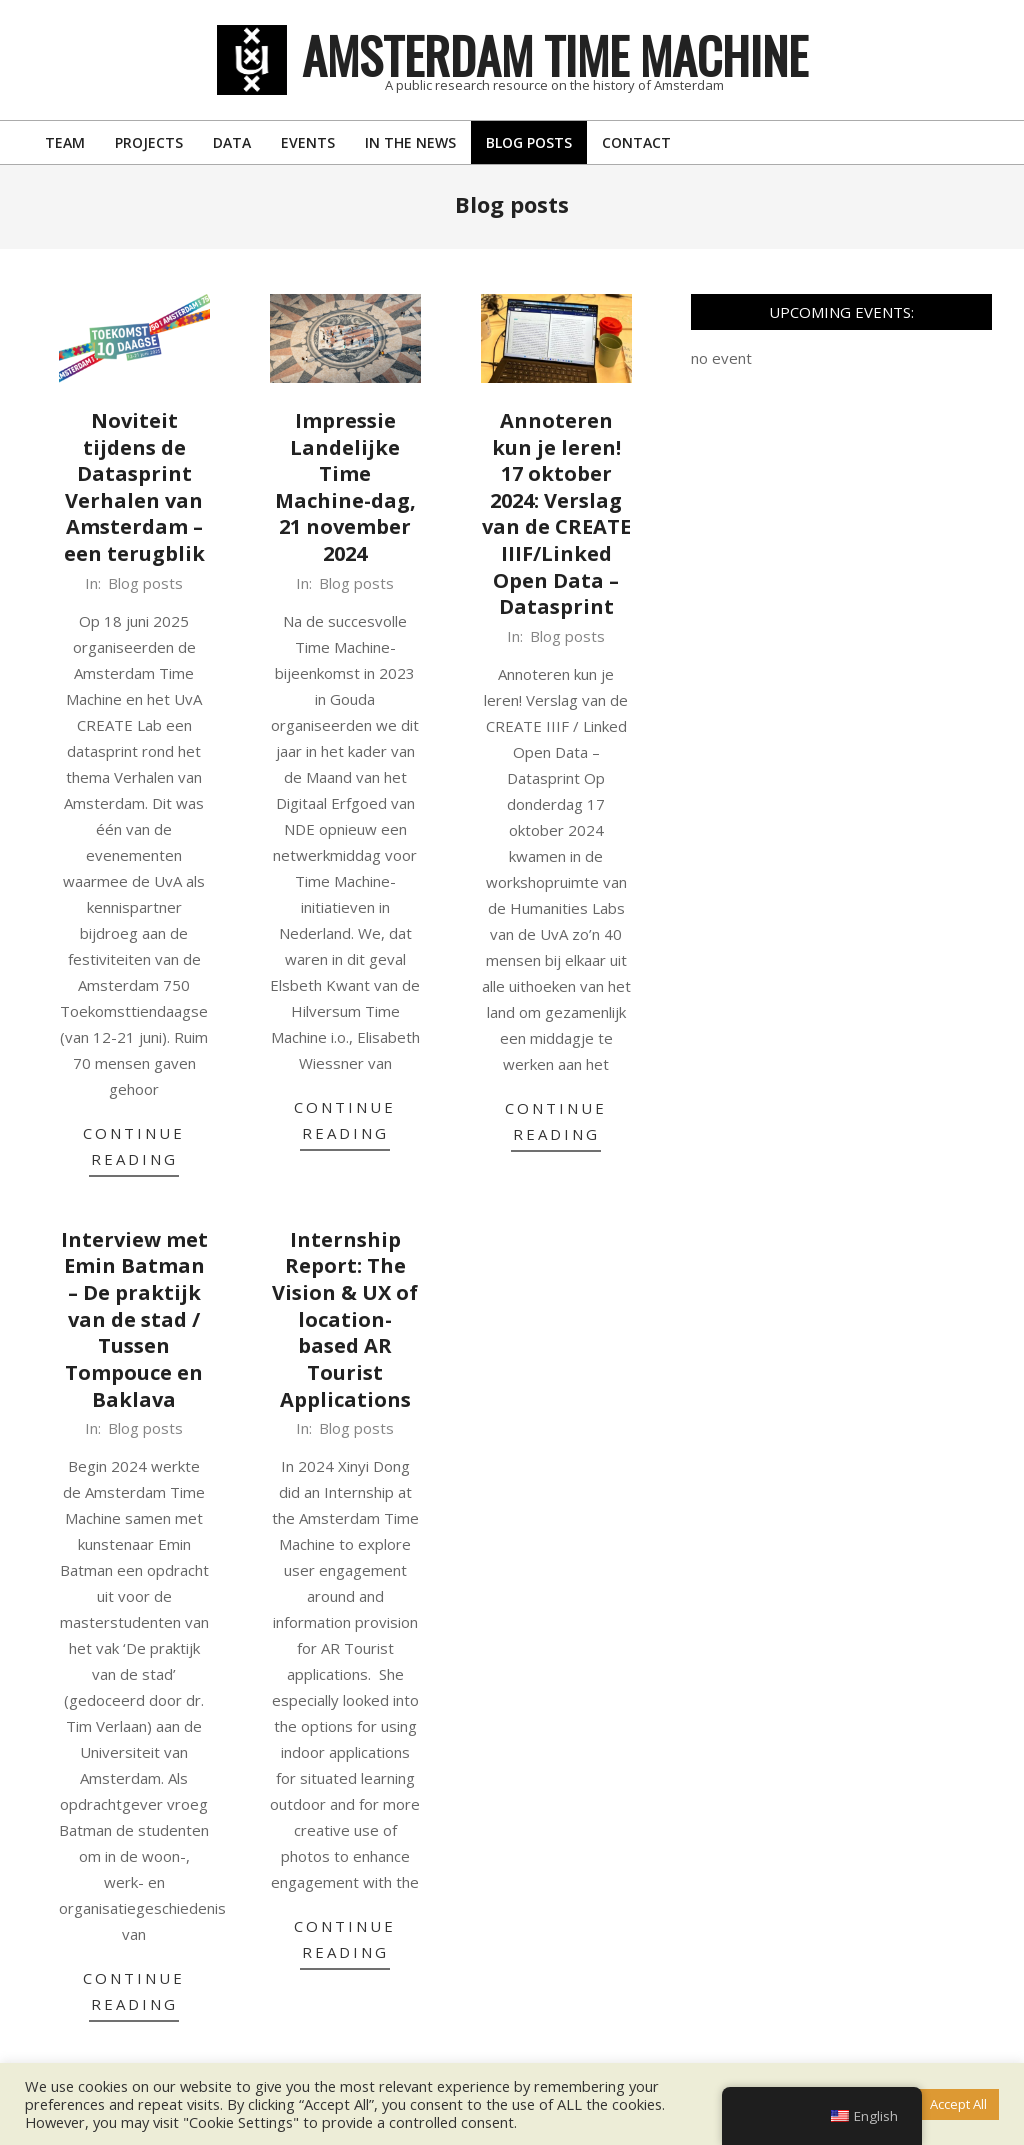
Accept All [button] (958, 2104)
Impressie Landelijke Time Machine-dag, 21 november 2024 (345, 487)
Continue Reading (134, 1146)
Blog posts (145, 583)
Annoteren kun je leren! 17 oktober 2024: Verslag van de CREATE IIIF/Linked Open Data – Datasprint (556, 514)
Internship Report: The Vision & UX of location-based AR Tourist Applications (345, 1319)
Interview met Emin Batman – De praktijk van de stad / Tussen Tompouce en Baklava (134, 1319)
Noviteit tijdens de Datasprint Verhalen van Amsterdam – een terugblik (134, 487)
